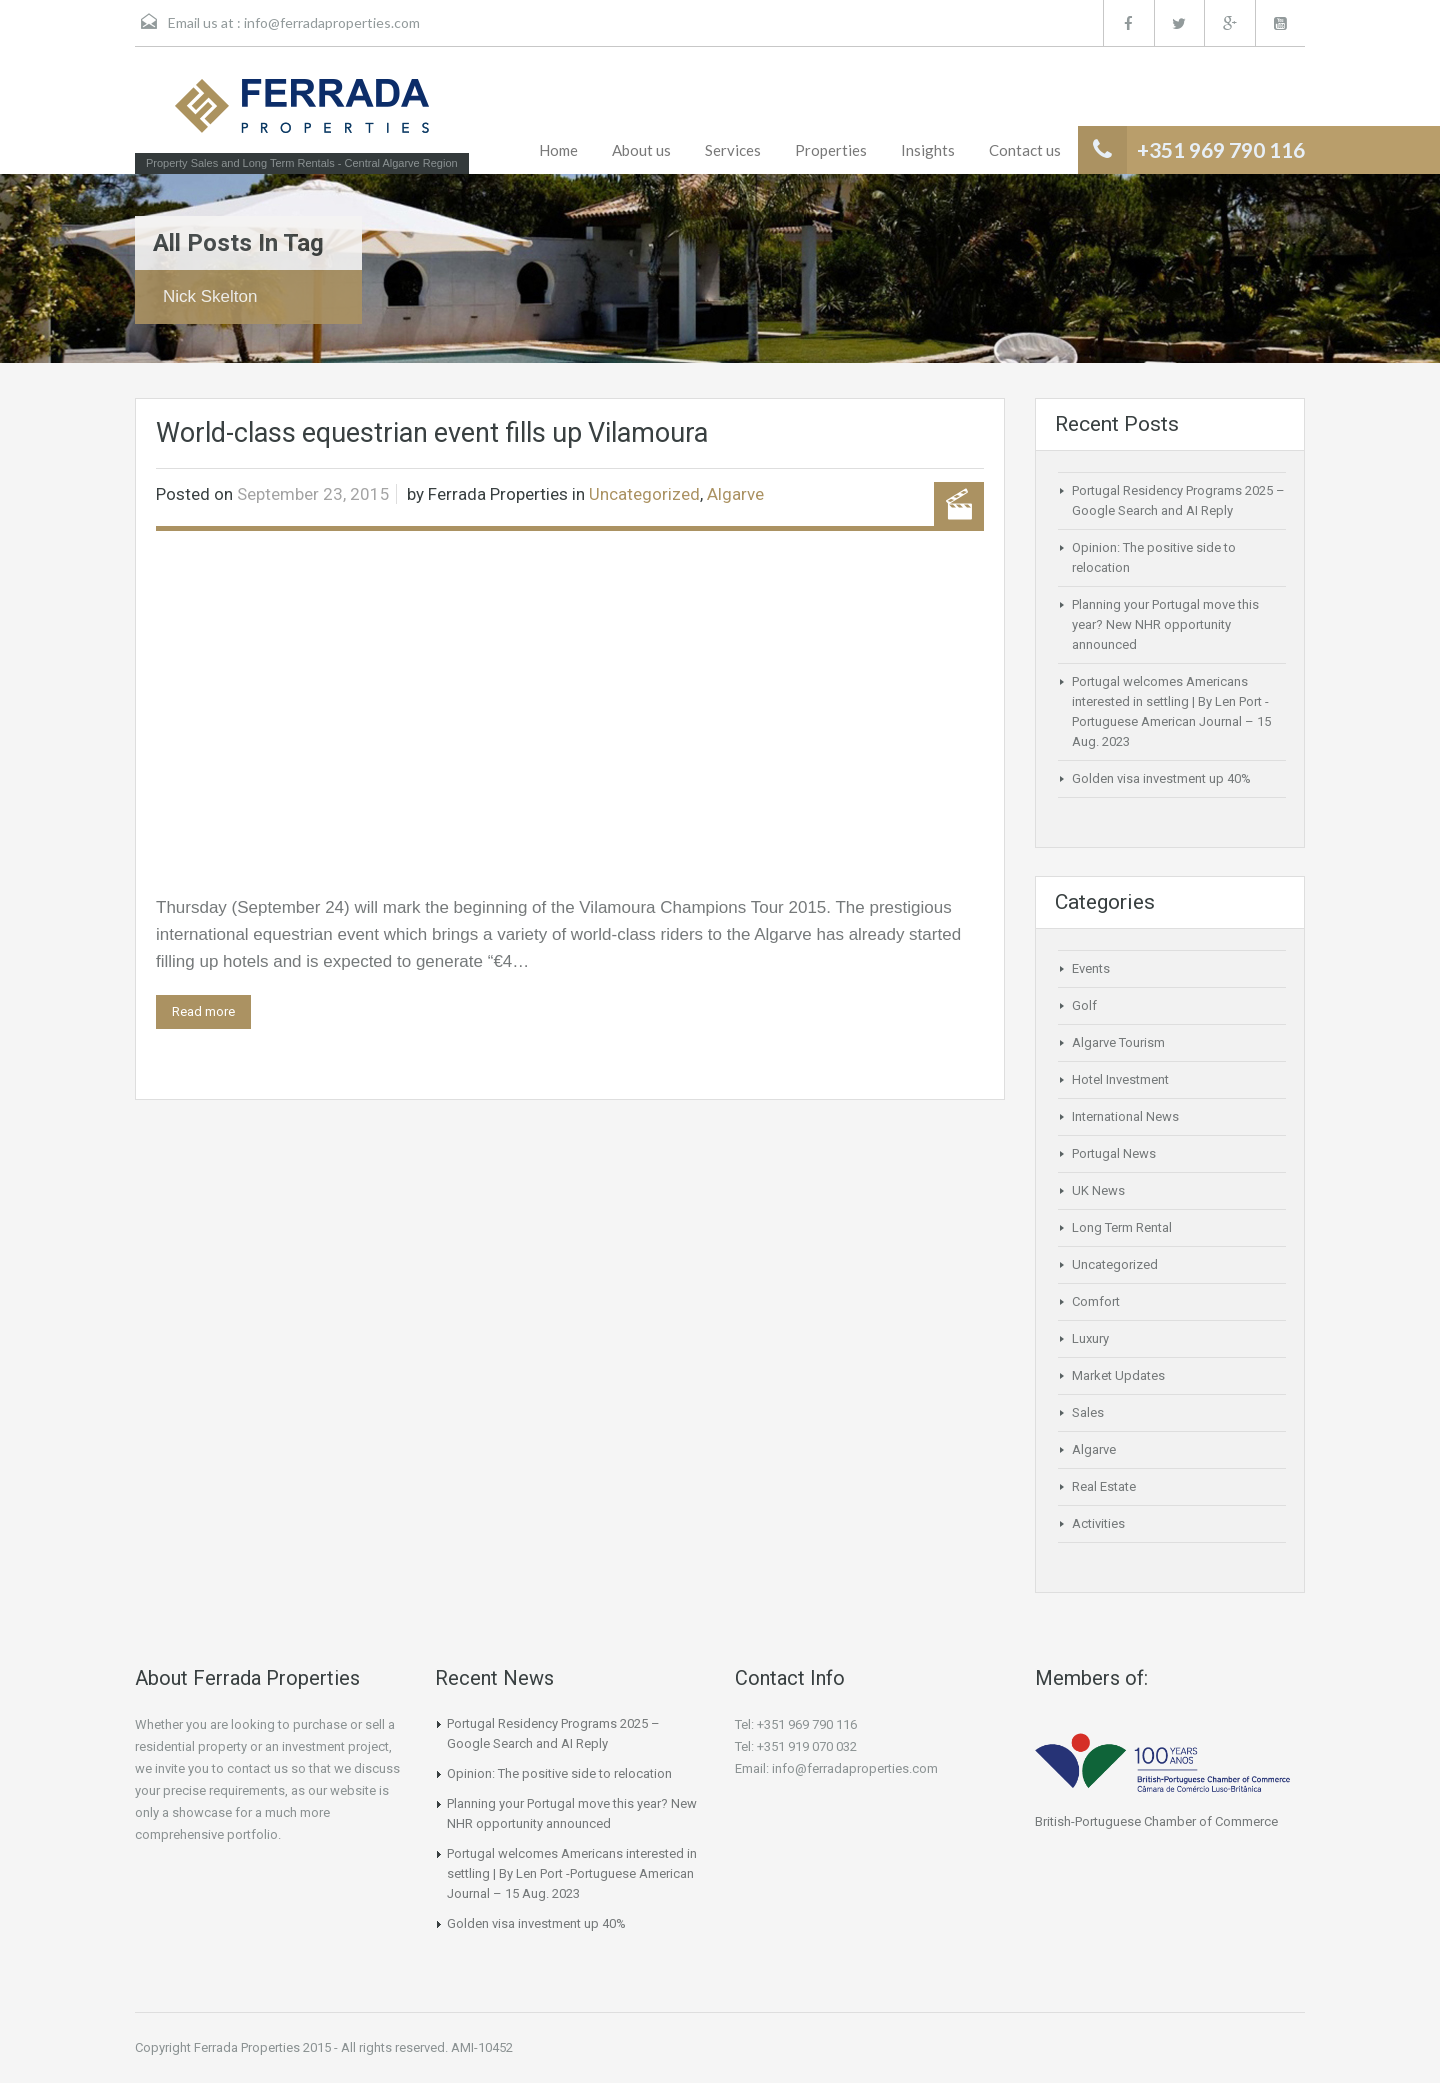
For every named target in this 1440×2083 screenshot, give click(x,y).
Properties (831, 150)
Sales (1088, 1412)
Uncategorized (644, 494)
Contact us (1025, 150)
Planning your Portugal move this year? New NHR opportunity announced (1165, 624)
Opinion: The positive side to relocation (559, 1773)
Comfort (1096, 1301)
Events (1091, 968)
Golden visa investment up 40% (1161, 778)
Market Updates (1118, 1375)
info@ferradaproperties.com (332, 22)
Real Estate (1104, 1486)
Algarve (735, 494)
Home (558, 150)
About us (641, 150)
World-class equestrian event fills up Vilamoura (432, 433)
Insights (928, 150)
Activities (1098, 1523)
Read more (203, 1011)
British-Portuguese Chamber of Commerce (1156, 1821)
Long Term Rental (1122, 1227)
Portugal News (1114, 1153)
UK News (1098, 1190)
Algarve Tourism (1118, 1042)
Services (733, 150)
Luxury (1090, 1338)
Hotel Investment (1120, 1079)
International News (1125, 1116)
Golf (1084, 1005)
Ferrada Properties (498, 494)
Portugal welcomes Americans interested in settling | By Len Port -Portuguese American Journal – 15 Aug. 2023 (572, 1873)
